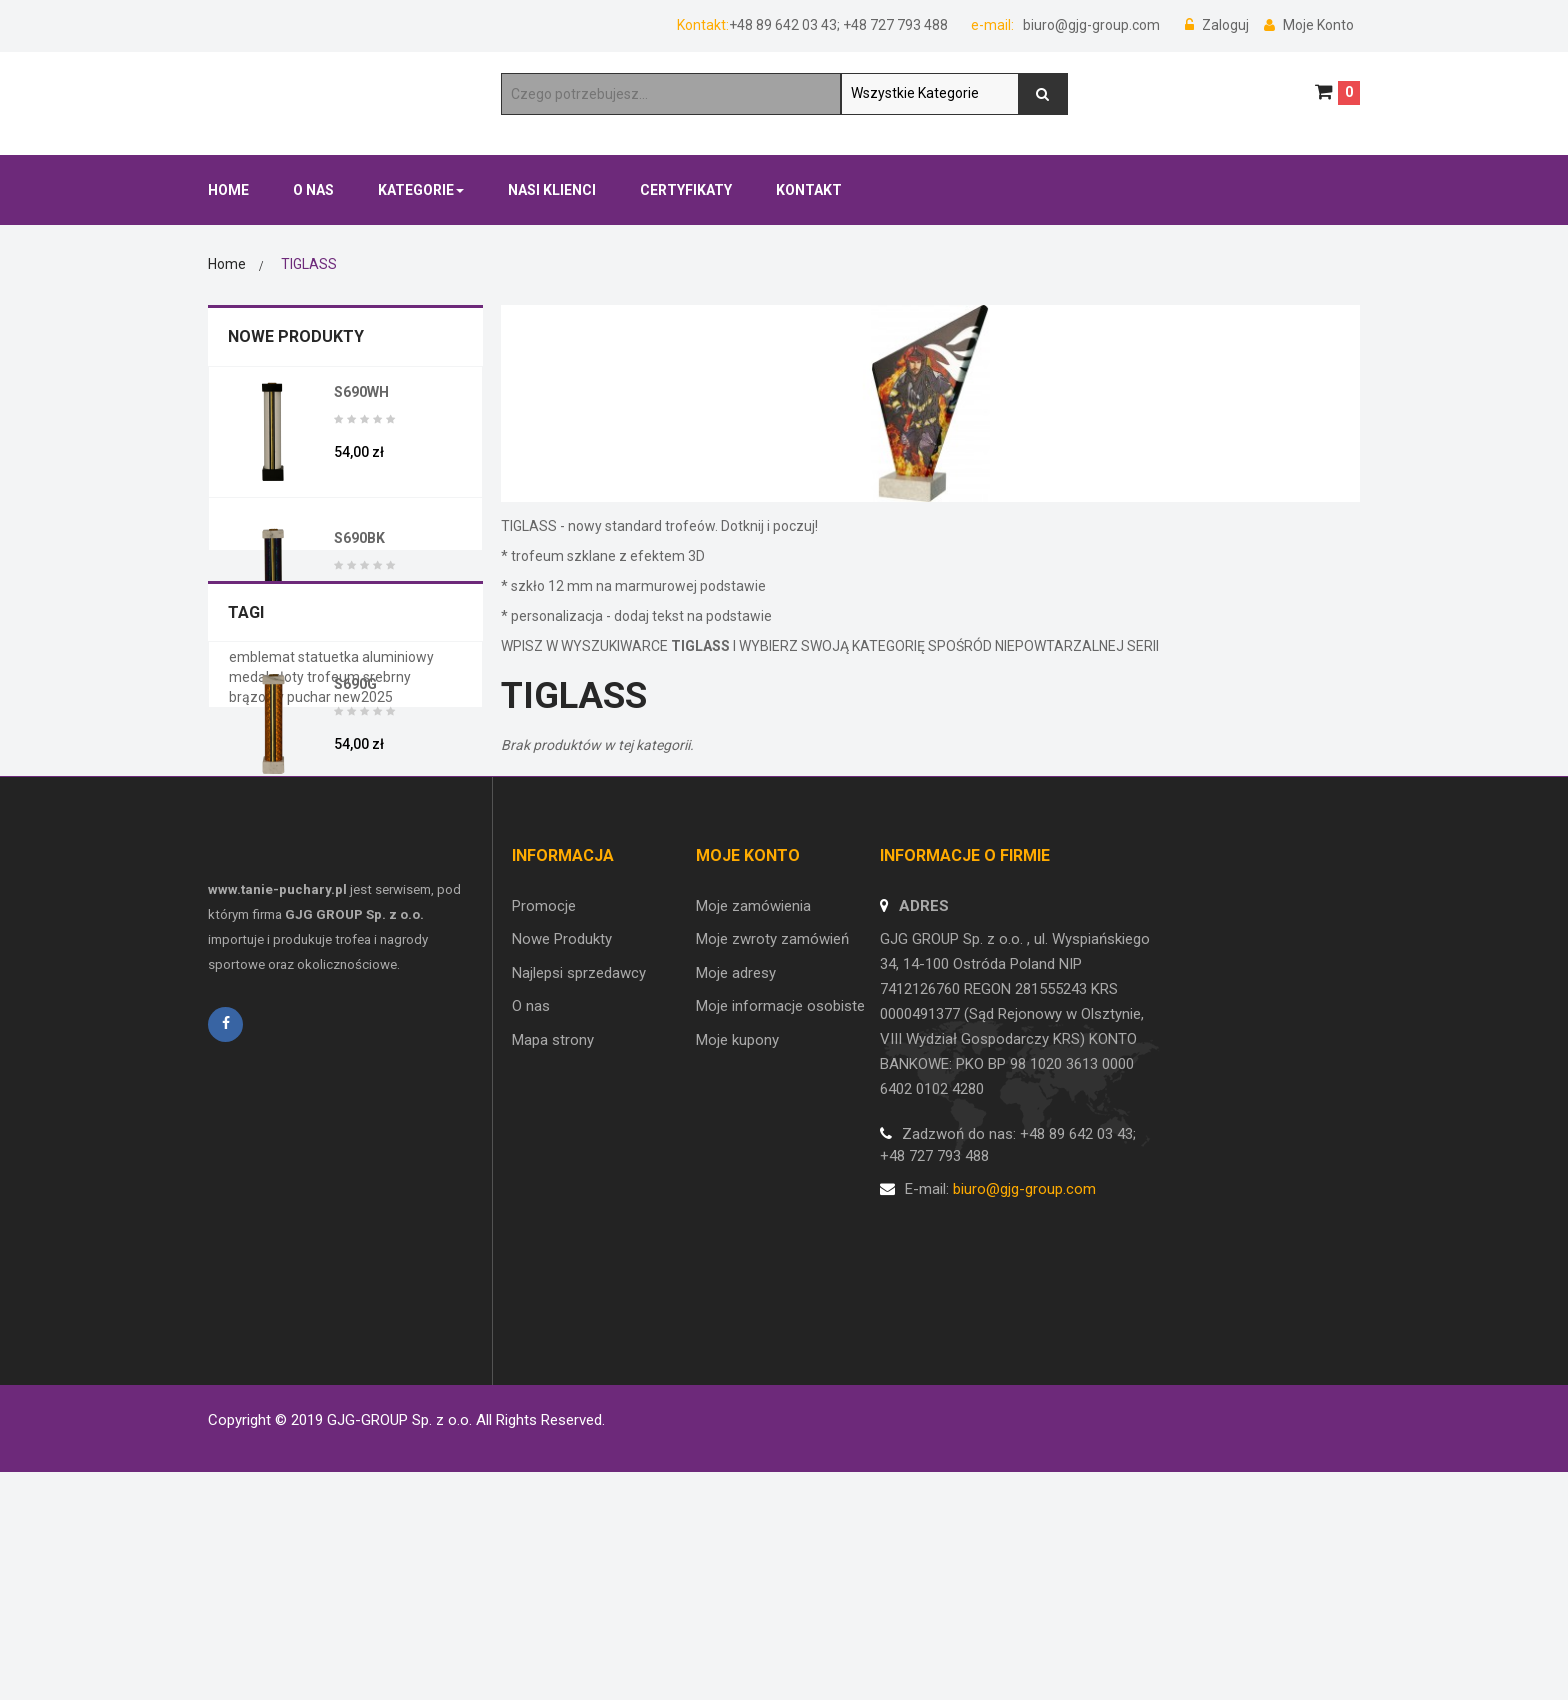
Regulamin (242, 1402)
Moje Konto (1309, 25)
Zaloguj (1218, 25)
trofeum (335, 981)
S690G (355, 684)
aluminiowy (398, 961)
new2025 (363, 1001)
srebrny (387, 981)
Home (227, 264)
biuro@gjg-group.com (1090, 25)
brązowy (258, 1001)
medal (250, 981)
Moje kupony (737, 1346)
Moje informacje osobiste (780, 1313)
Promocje (544, 1213)
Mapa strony (553, 1346)
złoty (289, 981)
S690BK (359, 538)
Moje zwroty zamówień (772, 1246)
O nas (531, 1313)
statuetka (330, 961)
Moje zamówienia (753, 1213)
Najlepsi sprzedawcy (579, 1280)
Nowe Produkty (296, 336)
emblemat (263, 961)
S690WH (361, 392)
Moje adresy (736, 1280)
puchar (310, 1001)
